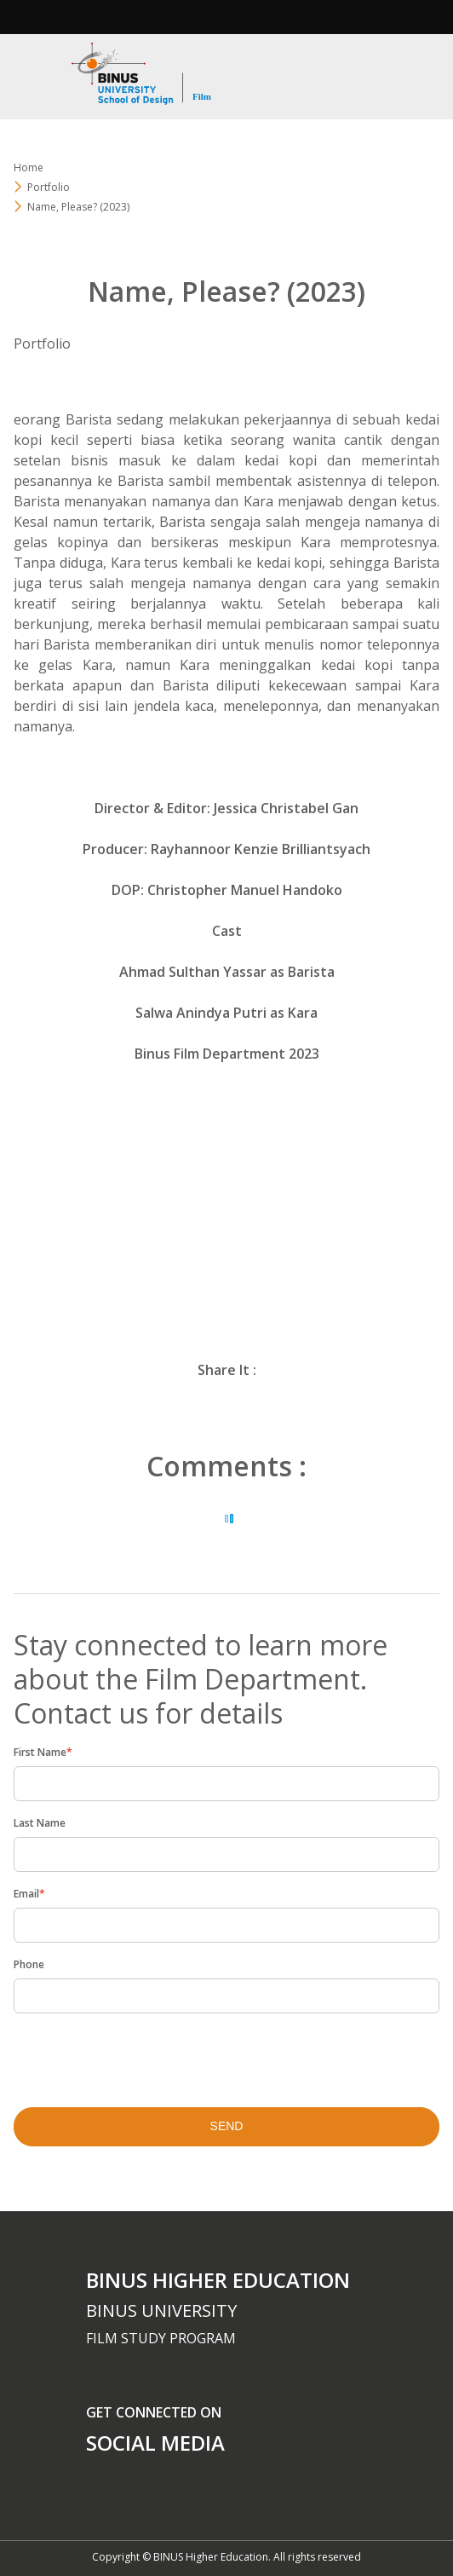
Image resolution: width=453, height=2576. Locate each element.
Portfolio (48, 187)
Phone (29, 1964)
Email (29, 1893)
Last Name (40, 1823)
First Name (43, 1752)
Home (28, 167)
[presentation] (123, 2055)
